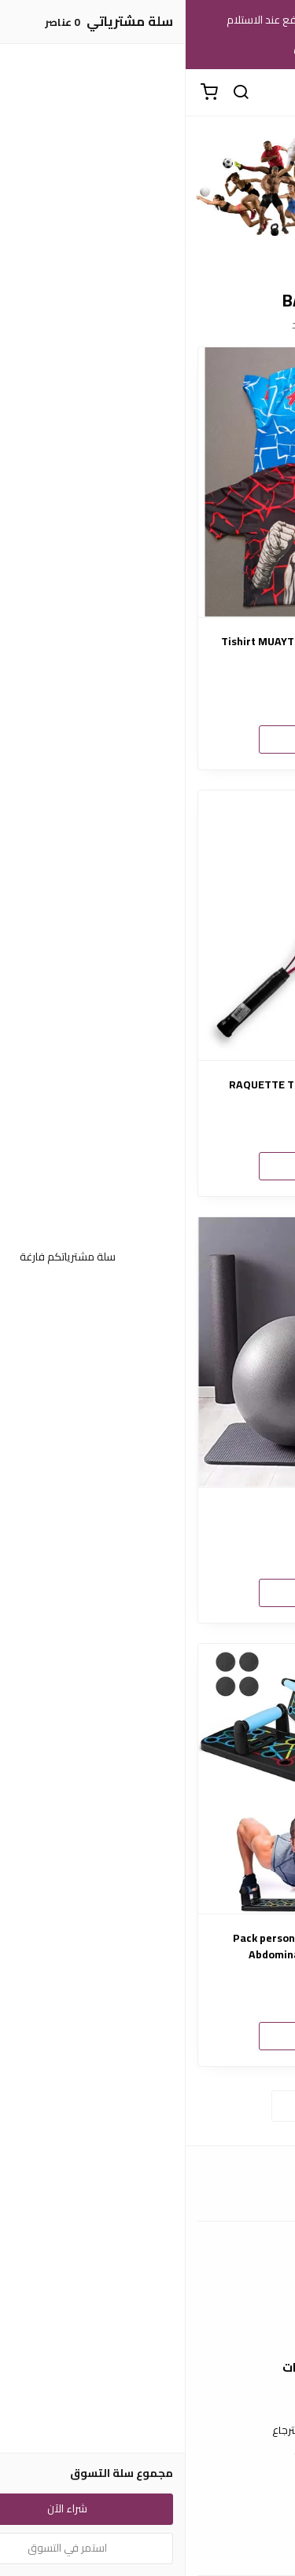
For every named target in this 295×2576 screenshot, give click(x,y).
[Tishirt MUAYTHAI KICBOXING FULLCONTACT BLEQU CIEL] (147, 482)
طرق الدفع (147, 2309)
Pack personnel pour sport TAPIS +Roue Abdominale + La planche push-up (147, 1946)
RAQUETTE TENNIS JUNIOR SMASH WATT (147, 1085)
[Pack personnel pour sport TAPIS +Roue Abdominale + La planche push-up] (147, 1779)
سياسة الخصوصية (148, 2453)
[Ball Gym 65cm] (147, 1352)
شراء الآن (148, 738)
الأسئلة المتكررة (148, 2552)
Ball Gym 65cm (148, 1511)
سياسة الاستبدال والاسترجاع (148, 2430)
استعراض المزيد (148, 2105)
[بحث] (55, 93)
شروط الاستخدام (147, 2407)
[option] (147, 190)
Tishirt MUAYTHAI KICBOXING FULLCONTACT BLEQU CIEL (147, 649)
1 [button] (155, 252)
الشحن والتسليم (148, 2331)
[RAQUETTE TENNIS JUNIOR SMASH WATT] (147, 925)
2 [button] (141, 252)
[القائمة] (271, 93)
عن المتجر (147, 2285)
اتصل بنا (148, 2529)
